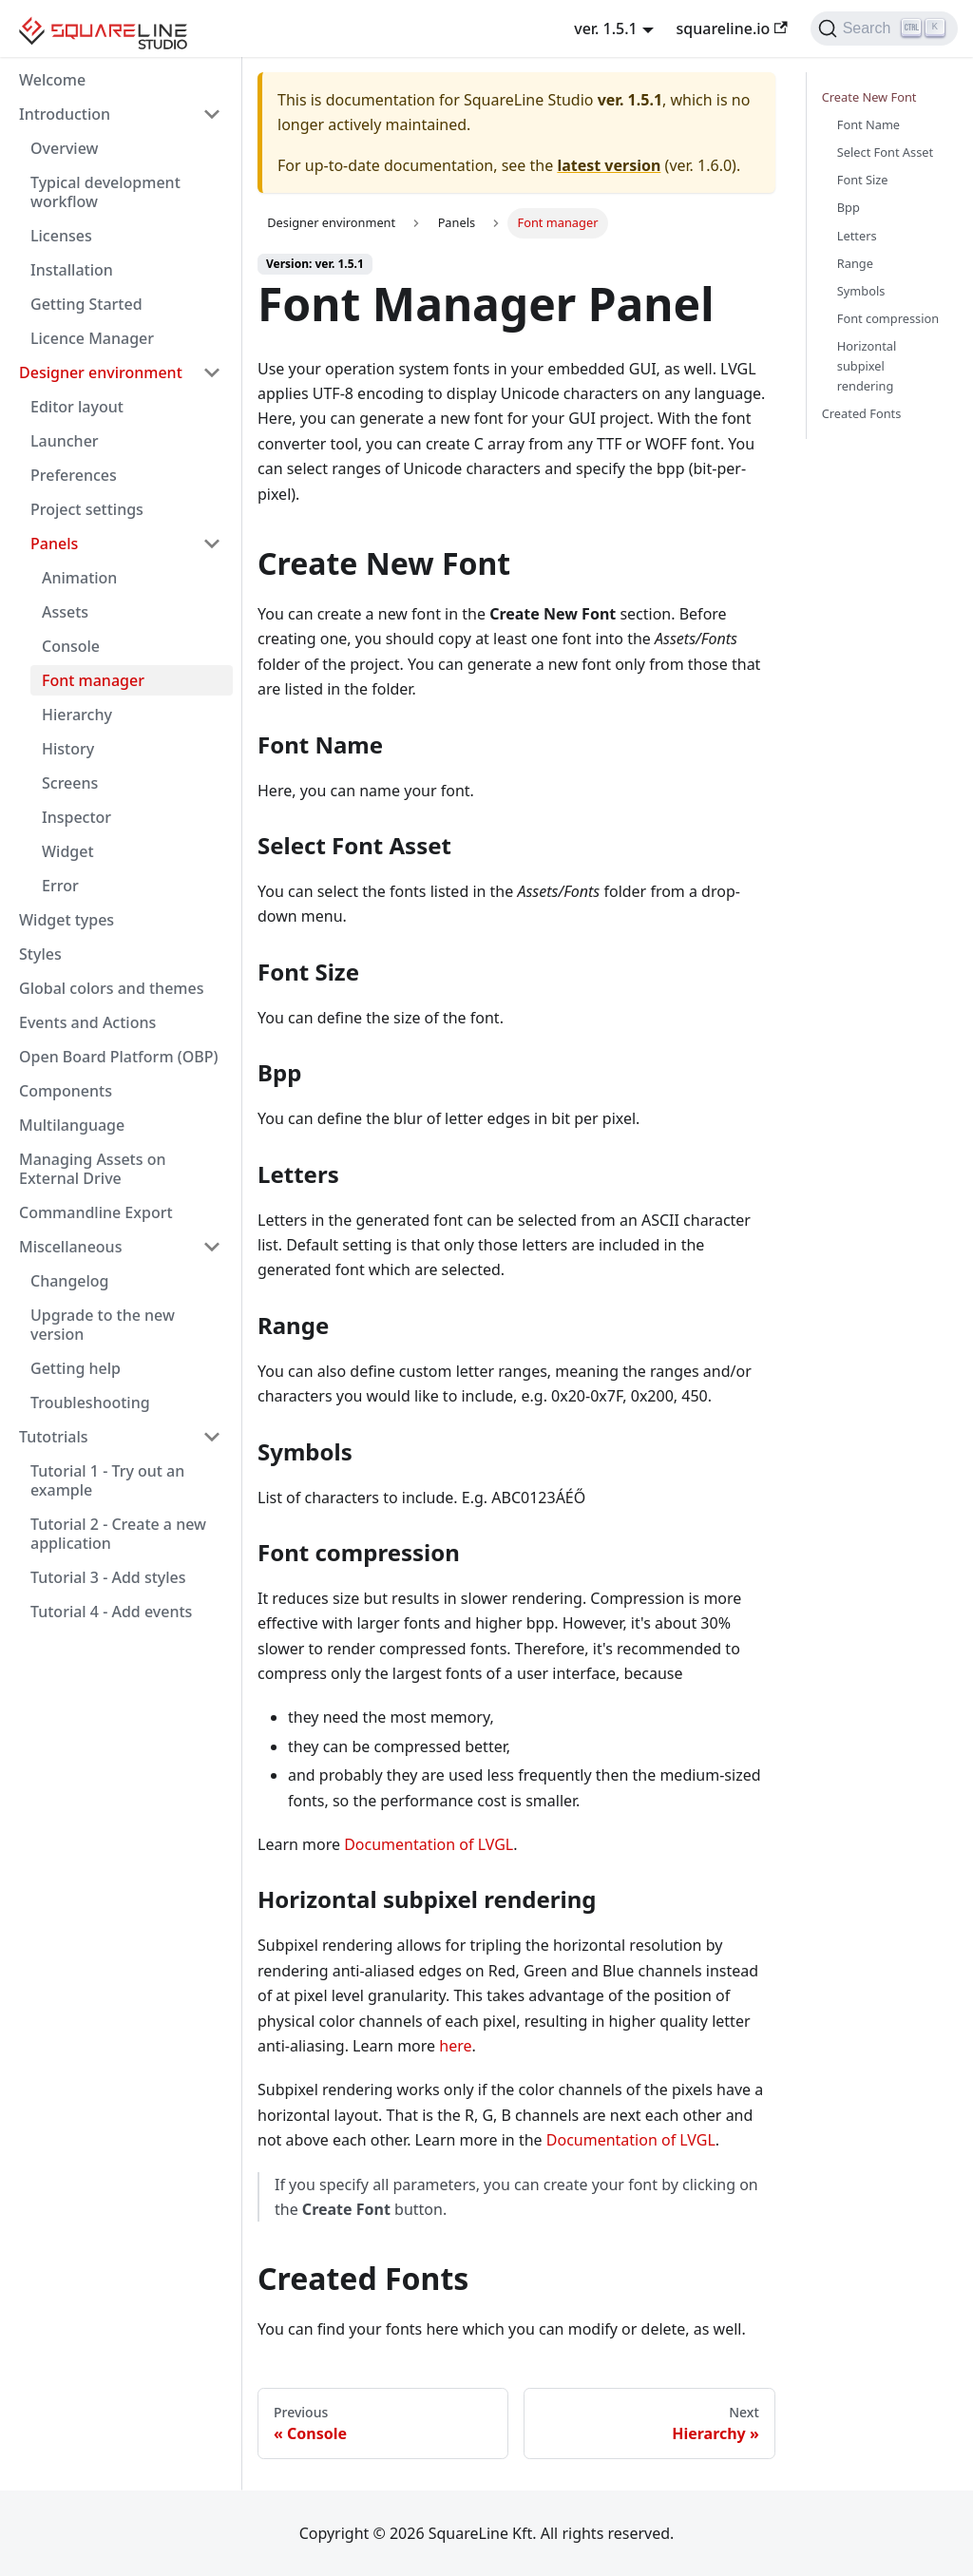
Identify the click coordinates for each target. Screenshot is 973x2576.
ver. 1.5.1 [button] (606, 28)
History (68, 748)
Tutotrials (53, 1436)
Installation (71, 269)
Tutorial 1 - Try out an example (107, 1480)
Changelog (69, 1280)
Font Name (868, 124)
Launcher (64, 440)
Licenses (61, 235)
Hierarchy (77, 714)
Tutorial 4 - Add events (111, 1611)
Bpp (848, 207)
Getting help (75, 1368)
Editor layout (77, 406)
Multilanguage (71, 1125)
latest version (608, 165)
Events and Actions (87, 1022)
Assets (65, 611)
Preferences (73, 475)
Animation (79, 577)
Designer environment (100, 372)
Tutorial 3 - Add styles (108, 1577)
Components (65, 1090)
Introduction (64, 114)
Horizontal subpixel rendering (867, 365)
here (455, 2045)
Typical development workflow (105, 192)
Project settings (86, 509)
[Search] (884, 28)
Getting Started (86, 304)
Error (60, 885)
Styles (40, 954)
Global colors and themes (111, 988)
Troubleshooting (90, 1402)
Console (71, 646)
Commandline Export (96, 1212)
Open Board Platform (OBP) (118, 1056)
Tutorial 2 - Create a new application (118, 1534)
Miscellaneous (70, 1246)
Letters (857, 235)
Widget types (66, 919)
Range (855, 263)
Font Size (862, 179)
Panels (54, 543)
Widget (68, 851)
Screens (70, 783)
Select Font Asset (885, 152)
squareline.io (732, 28)
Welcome (52, 79)
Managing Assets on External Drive (92, 1169)
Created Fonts (862, 413)
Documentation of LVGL (428, 1844)
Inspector (76, 817)
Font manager (93, 680)
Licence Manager (92, 338)
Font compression (888, 318)
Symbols (861, 290)
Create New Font (869, 96)
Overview (64, 148)
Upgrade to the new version (102, 1325)
